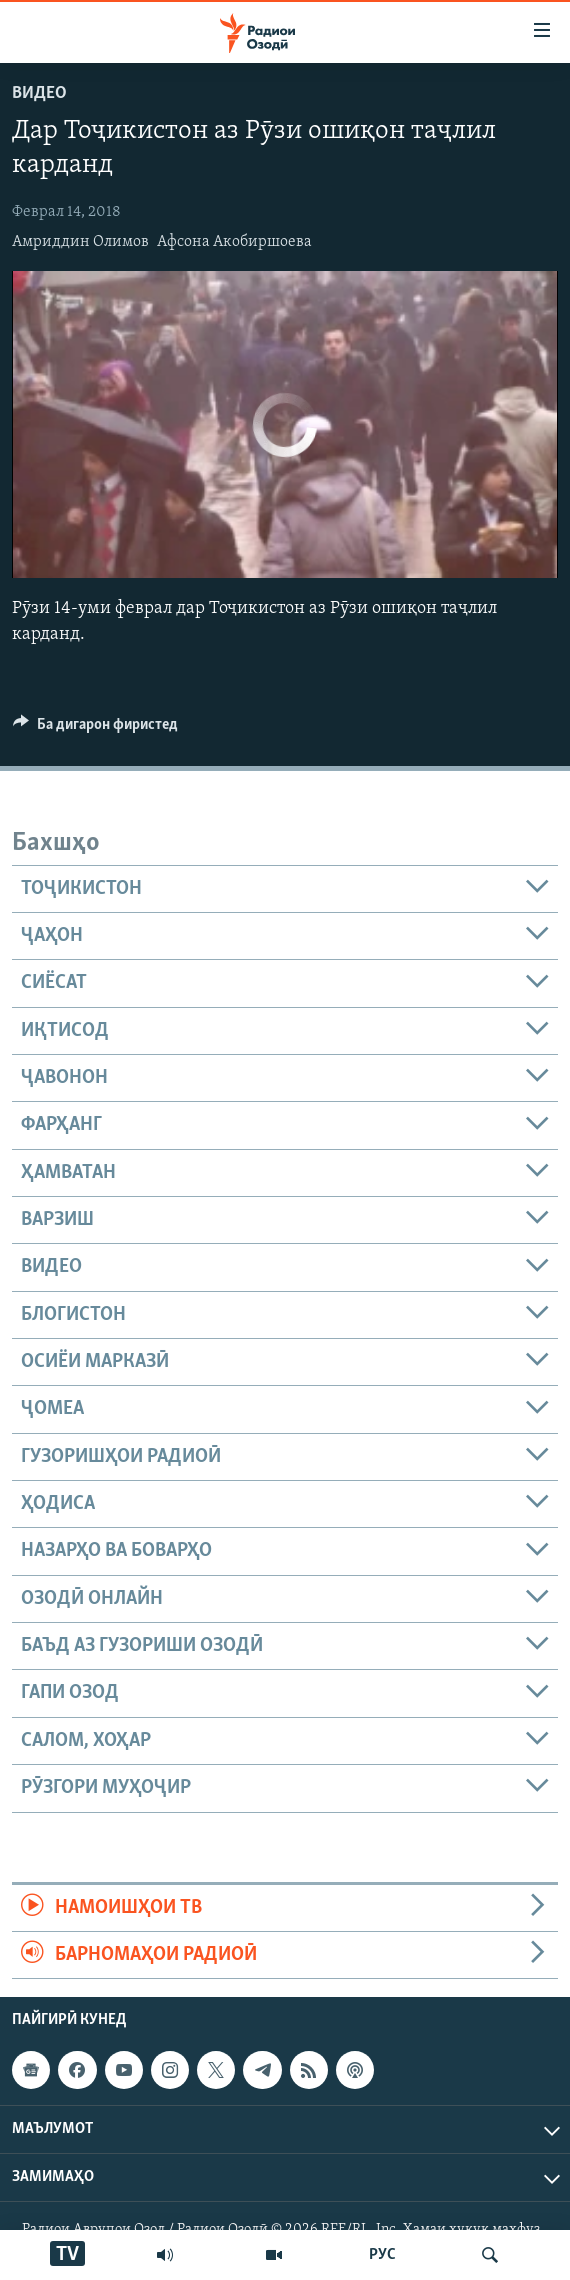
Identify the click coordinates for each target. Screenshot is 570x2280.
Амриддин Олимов (80, 242)
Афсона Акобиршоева (234, 242)
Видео (39, 93)
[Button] (95, 729)
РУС (382, 2255)
